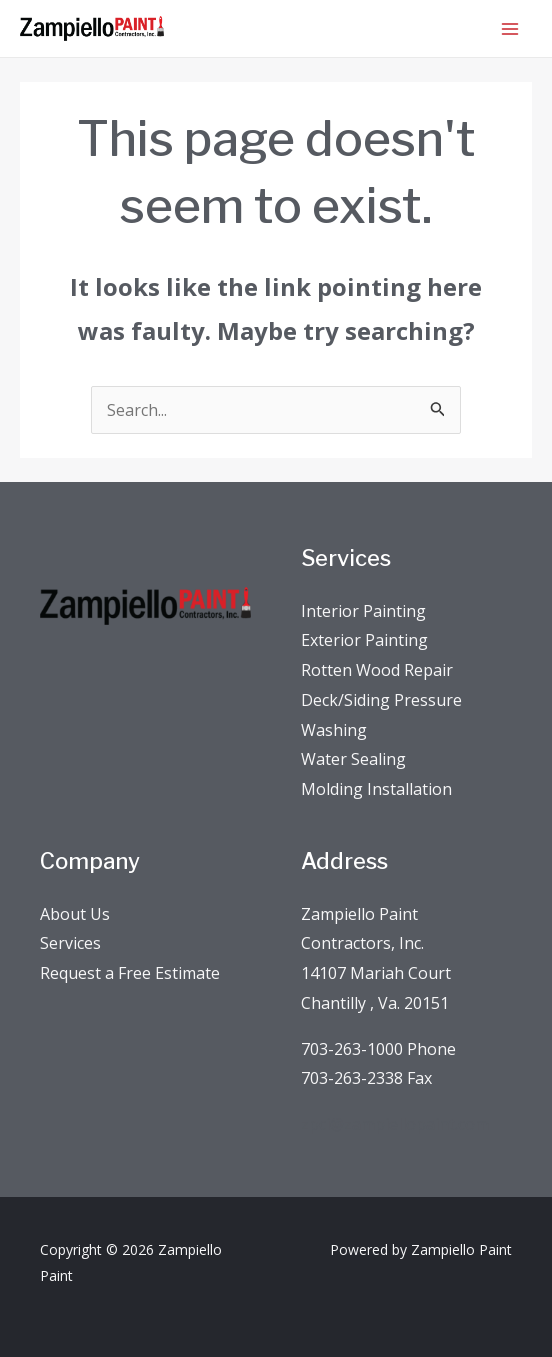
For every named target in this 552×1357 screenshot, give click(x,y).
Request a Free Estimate (130, 973)
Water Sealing (353, 759)
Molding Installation (376, 789)
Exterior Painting (364, 640)
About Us (75, 914)
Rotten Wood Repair (377, 670)
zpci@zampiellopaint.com (395, 1124)
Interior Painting (363, 611)
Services (70, 943)
